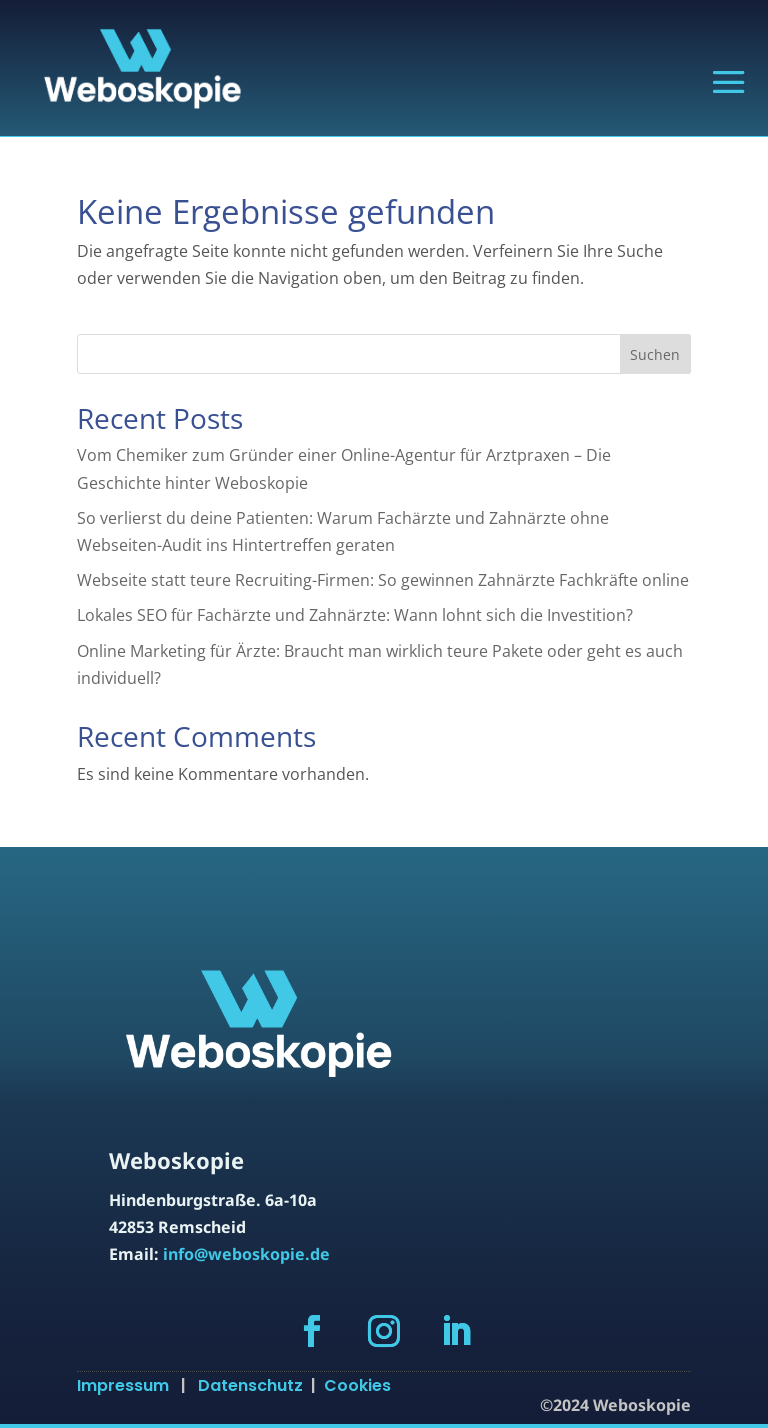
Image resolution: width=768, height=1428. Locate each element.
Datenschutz (254, 1385)
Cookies (357, 1385)
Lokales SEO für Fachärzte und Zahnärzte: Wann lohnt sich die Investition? (355, 615)
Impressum (129, 1385)
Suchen (655, 354)
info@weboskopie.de (246, 1254)
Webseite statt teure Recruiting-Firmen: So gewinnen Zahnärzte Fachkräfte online (383, 580)
